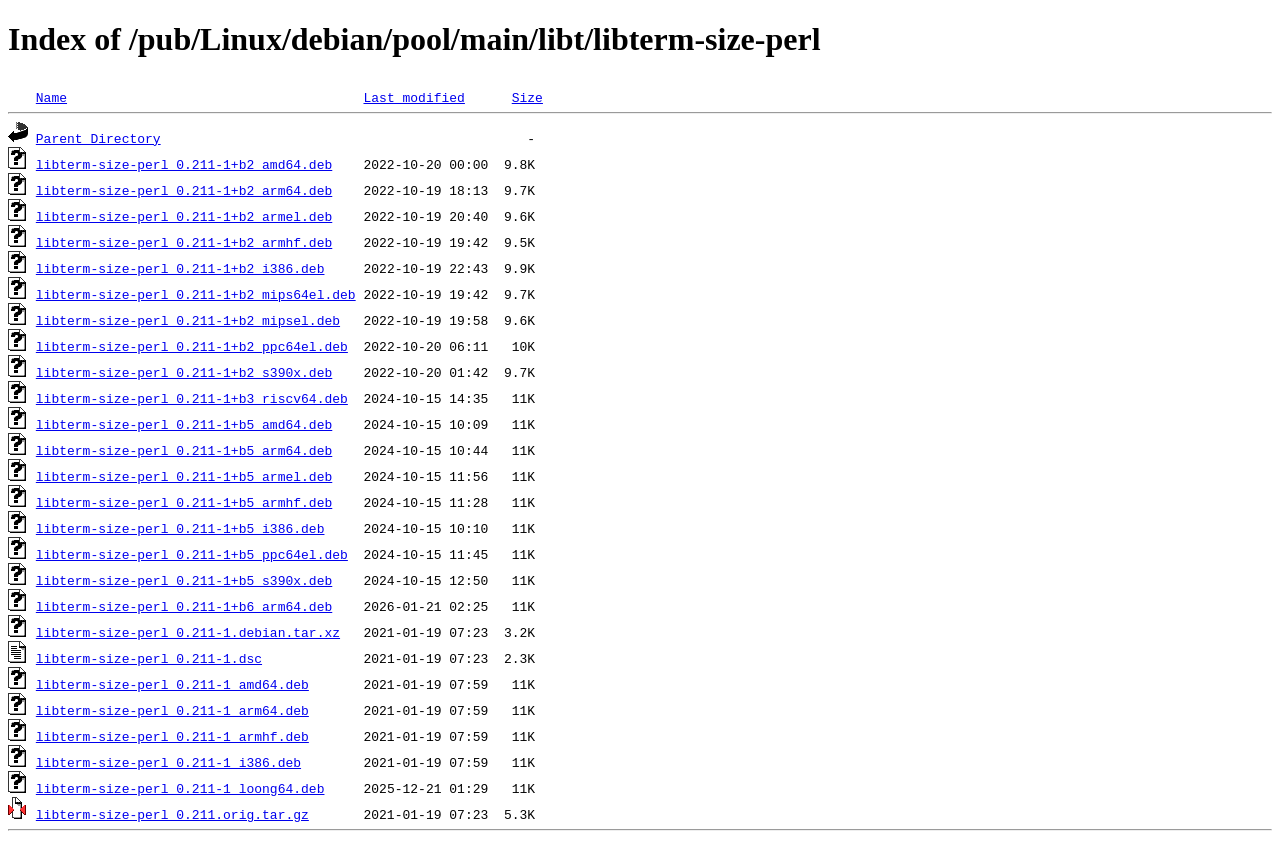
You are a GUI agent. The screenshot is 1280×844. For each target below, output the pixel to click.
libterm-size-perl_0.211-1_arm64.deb (172, 710)
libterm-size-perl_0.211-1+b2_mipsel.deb (188, 320)
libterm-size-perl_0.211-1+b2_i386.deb (180, 268)
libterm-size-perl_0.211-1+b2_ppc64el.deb (192, 346)
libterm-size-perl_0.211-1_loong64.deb (180, 788)
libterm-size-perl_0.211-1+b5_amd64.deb (184, 424)
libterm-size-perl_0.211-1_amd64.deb (172, 684)
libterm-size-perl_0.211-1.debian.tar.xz (188, 632)
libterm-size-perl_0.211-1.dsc (149, 658)
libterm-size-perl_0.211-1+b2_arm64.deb (184, 190)
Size (527, 97)
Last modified (413, 97)
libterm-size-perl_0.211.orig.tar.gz (172, 814)
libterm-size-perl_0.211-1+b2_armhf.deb (184, 242)
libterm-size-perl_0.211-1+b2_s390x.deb (184, 372)
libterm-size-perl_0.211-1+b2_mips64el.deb (196, 294)
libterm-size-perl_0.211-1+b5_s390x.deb (184, 580)
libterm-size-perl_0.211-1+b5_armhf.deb (184, 502)
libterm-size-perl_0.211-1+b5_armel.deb (184, 476)
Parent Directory (98, 138)
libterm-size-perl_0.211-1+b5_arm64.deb (184, 450)
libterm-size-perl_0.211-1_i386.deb (168, 762)
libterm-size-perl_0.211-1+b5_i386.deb (180, 528)
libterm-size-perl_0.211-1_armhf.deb (172, 736)
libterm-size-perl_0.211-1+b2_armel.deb (184, 216)
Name (51, 97)
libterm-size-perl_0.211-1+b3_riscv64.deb (192, 398)
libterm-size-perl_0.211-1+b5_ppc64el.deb (192, 554)
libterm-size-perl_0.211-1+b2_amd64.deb (184, 164)
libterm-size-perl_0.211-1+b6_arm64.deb (184, 606)
